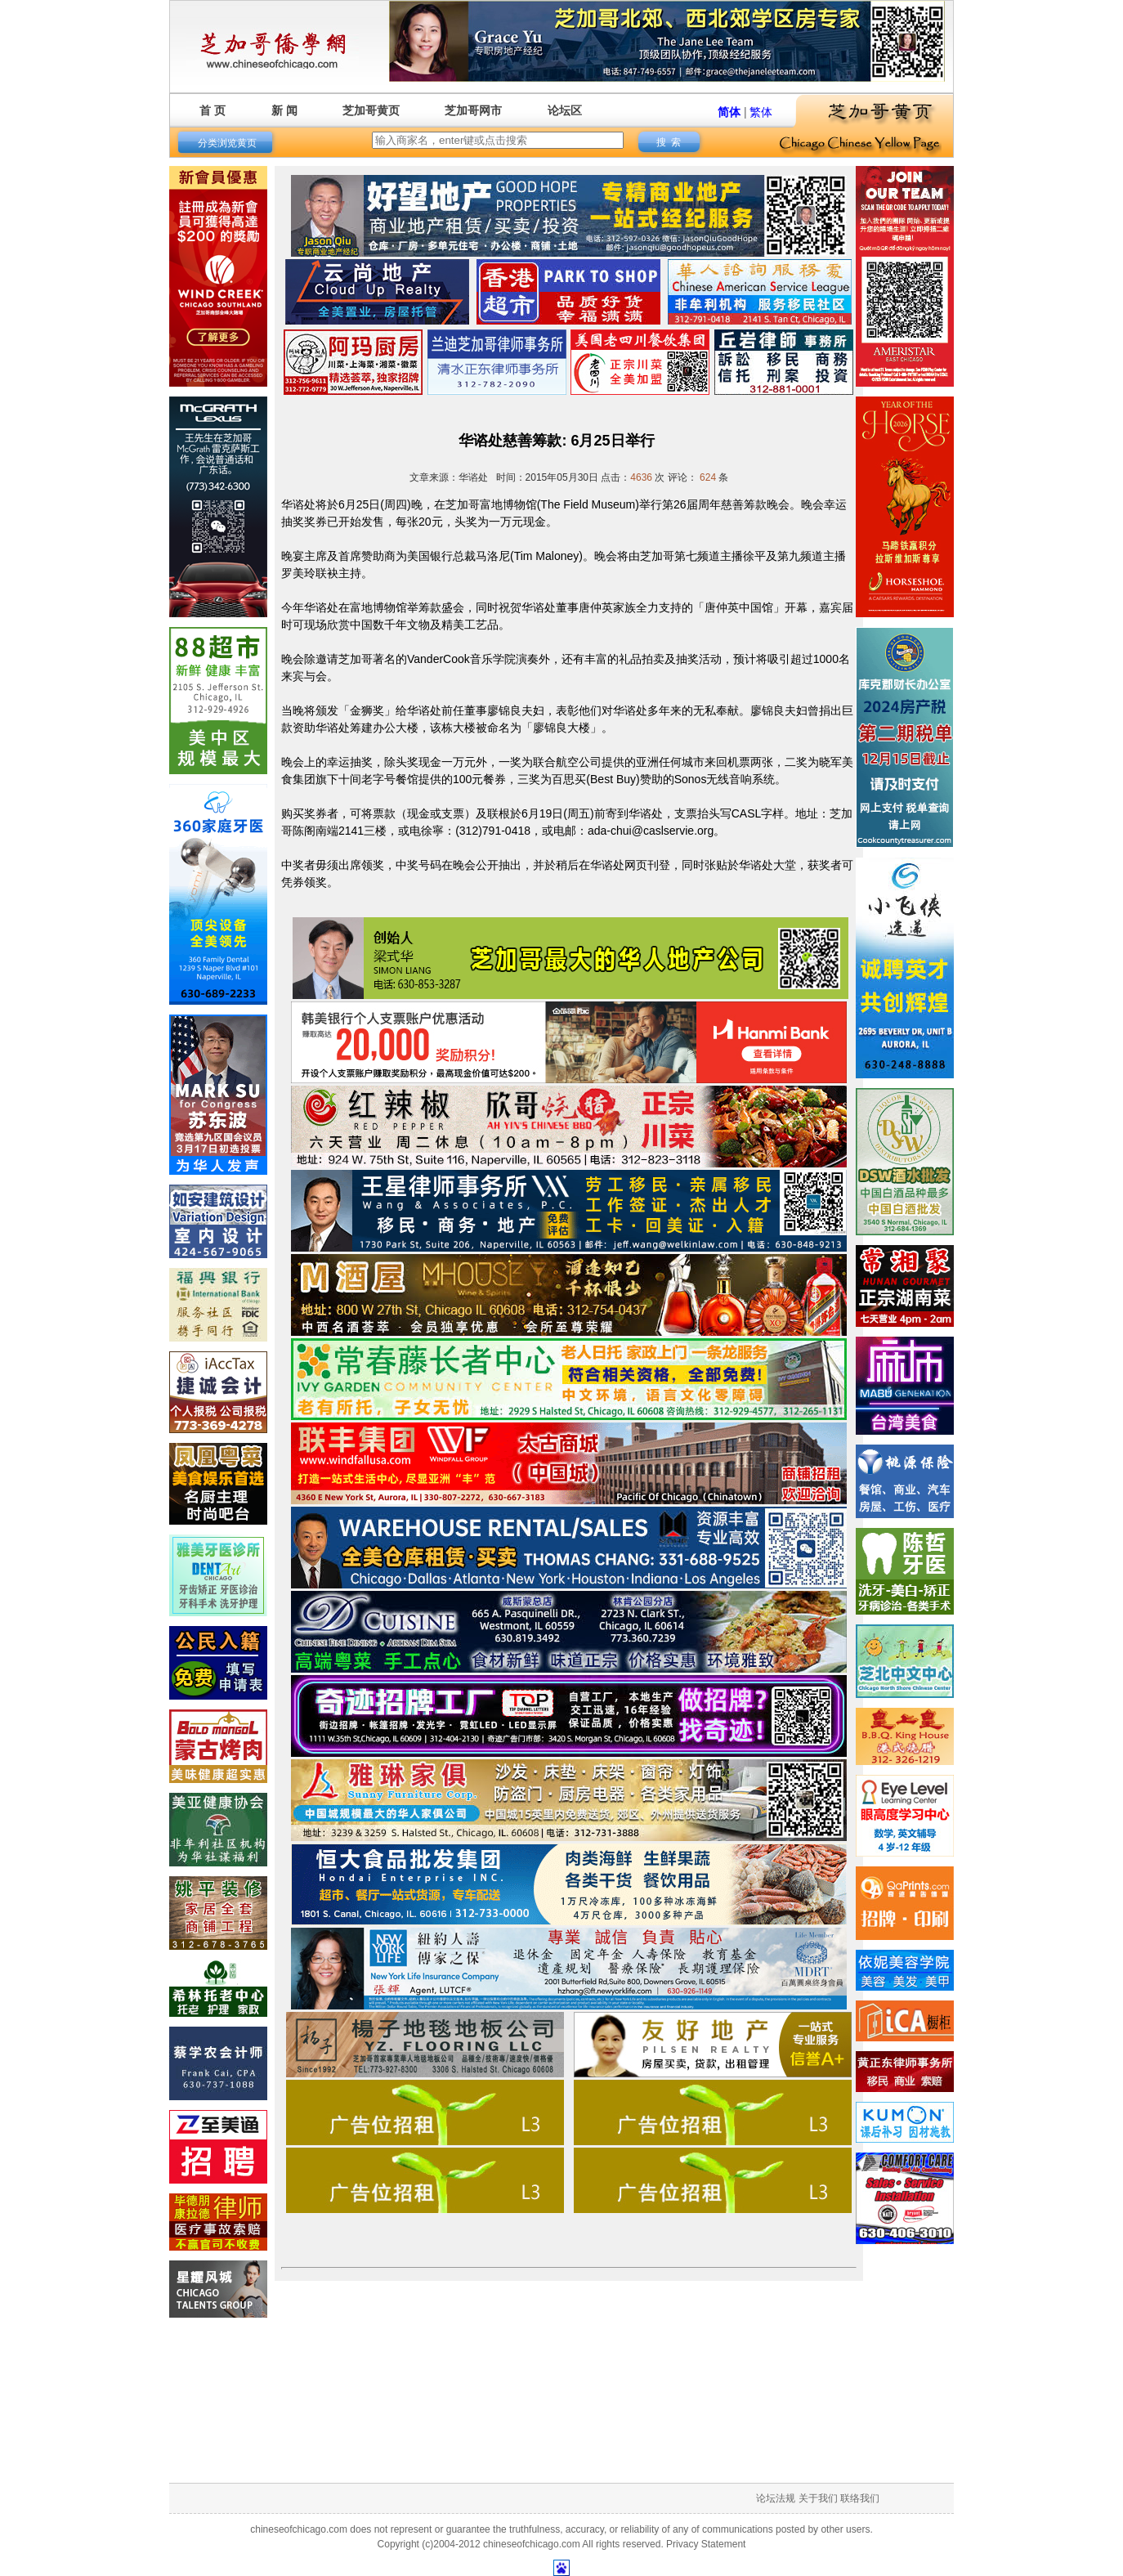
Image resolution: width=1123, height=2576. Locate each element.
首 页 (212, 110)
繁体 (760, 112)
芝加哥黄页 (371, 110)
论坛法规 (775, 2498)
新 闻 (284, 110)
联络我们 (859, 2498)
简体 (729, 112)
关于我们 (818, 2498)
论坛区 (565, 110)
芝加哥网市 (473, 110)
